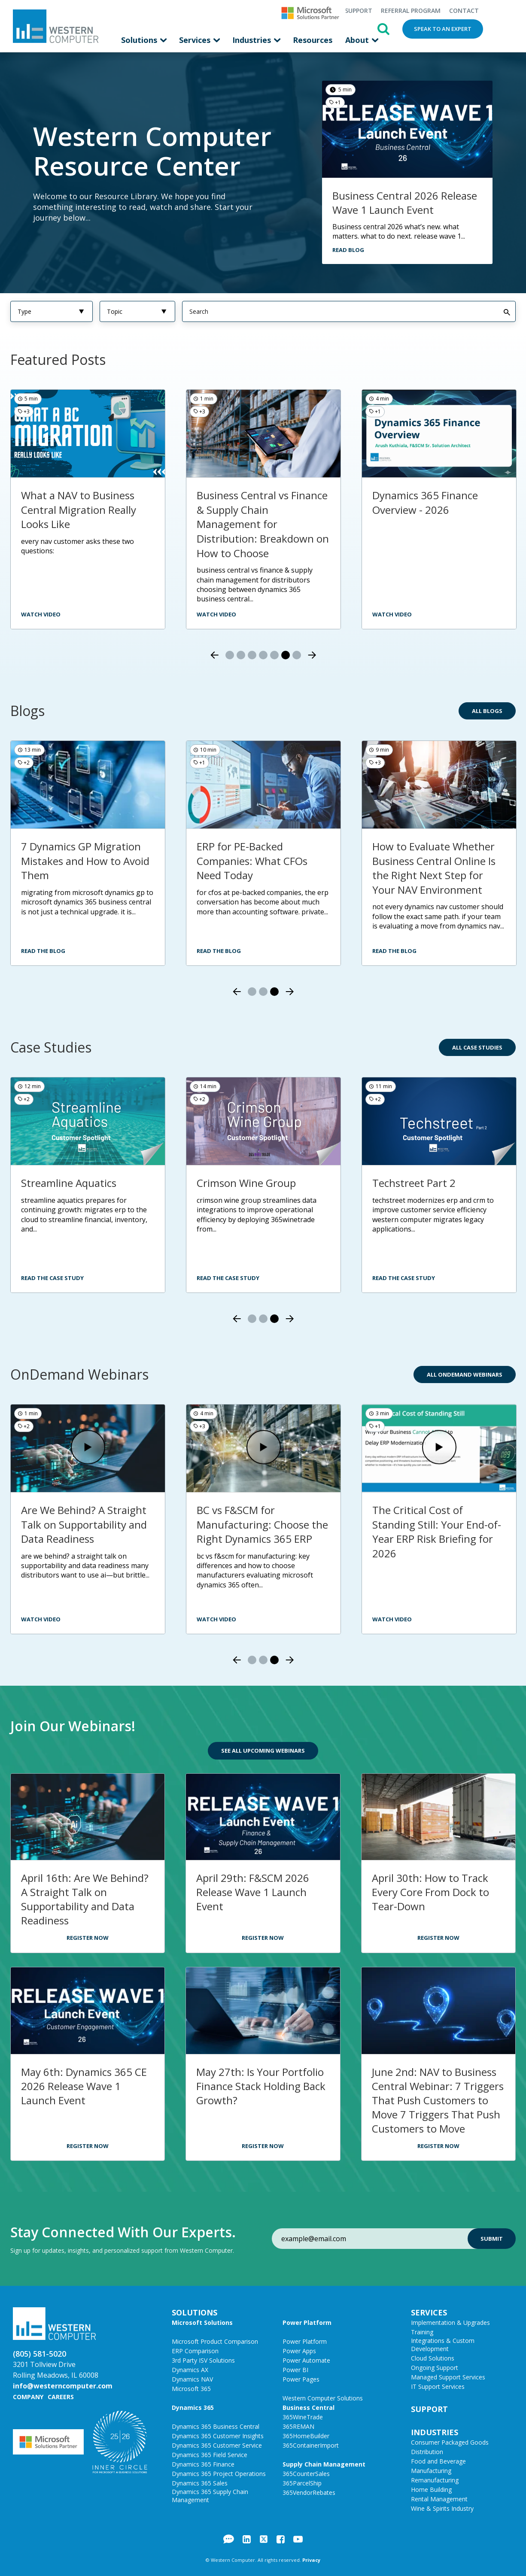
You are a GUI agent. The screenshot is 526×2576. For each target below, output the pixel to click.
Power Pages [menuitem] (301, 2379)
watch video (41, 614)
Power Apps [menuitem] (299, 2350)
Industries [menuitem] (252, 40)
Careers (61, 2396)
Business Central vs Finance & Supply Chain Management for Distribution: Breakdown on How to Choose (263, 523)
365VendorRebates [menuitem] (309, 2492)
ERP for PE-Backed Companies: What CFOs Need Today (252, 860)
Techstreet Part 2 (414, 1182)
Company (28, 2396)
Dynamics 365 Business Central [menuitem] (215, 2426)
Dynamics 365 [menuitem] (193, 2407)
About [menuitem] (358, 40)
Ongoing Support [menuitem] (434, 2367)
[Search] (349, 311)
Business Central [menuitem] (308, 2407)
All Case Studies (477, 1047)
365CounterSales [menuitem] (306, 2473)
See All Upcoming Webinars (263, 1750)
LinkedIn (247, 2538)
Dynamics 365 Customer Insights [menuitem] (218, 2435)
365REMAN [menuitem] (298, 2426)
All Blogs (487, 710)
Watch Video (392, 614)
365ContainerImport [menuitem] (311, 2445)
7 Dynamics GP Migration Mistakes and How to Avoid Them (85, 860)
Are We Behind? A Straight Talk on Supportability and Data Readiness (84, 1523)
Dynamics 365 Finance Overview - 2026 (425, 502)
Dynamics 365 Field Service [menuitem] (209, 2454)
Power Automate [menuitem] (306, 2360)
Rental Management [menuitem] (439, 2498)
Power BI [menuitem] (295, 2369)
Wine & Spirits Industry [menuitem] (442, 2508)
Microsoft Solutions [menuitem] (202, 2322)
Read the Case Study (52, 1277)
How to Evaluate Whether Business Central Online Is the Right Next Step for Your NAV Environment (434, 867)
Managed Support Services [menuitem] (448, 2377)
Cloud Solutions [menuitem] (432, 2358)
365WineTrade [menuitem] (303, 2416)
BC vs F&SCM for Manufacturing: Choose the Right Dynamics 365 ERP (262, 1523)
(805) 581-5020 (39, 2353)
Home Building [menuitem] (431, 2489)
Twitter (263, 2538)
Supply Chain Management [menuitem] (324, 2464)
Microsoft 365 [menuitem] (191, 2388)
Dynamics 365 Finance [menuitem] (203, 2464)
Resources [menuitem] (312, 40)
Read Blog (348, 249)
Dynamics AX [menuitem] (190, 2369)
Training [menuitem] (422, 2331)
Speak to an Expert (442, 29)
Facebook (281, 2538)
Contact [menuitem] (464, 10)
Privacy (311, 2559)
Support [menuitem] (358, 10)
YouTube (298, 2538)
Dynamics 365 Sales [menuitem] (200, 2483)
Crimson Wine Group (246, 1182)
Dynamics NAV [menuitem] (192, 2379)
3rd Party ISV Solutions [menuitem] (203, 2360)
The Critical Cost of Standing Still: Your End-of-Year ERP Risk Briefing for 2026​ (436, 1531)
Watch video (216, 614)
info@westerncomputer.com (62, 2385)
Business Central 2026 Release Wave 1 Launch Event (404, 202)
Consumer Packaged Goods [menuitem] (450, 2442)
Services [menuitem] (196, 40)
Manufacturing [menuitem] (431, 2470)
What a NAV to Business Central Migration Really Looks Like (78, 509)
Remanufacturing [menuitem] (435, 2480)
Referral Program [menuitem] (411, 10)
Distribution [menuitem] (427, 2451)
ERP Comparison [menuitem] (195, 2350)
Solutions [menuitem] (140, 40)
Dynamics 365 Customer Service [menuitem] (217, 2445)
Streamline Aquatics (68, 1182)
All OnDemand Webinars (464, 1374)
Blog (228, 2538)
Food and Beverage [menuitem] (438, 2461)
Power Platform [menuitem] (307, 2322)
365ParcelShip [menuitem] (302, 2483)
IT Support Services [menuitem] (438, 2386)
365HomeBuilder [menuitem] (306, 2435)
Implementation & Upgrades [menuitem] (450, 2322)
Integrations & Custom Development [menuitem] (442, 2344)
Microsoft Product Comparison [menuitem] (215, 2341)
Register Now (88, 1937)
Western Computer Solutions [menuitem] (323, 2398)
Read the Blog (43, 950)
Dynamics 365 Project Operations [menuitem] (219, 2473)
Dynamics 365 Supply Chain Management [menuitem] (210, 2495)
